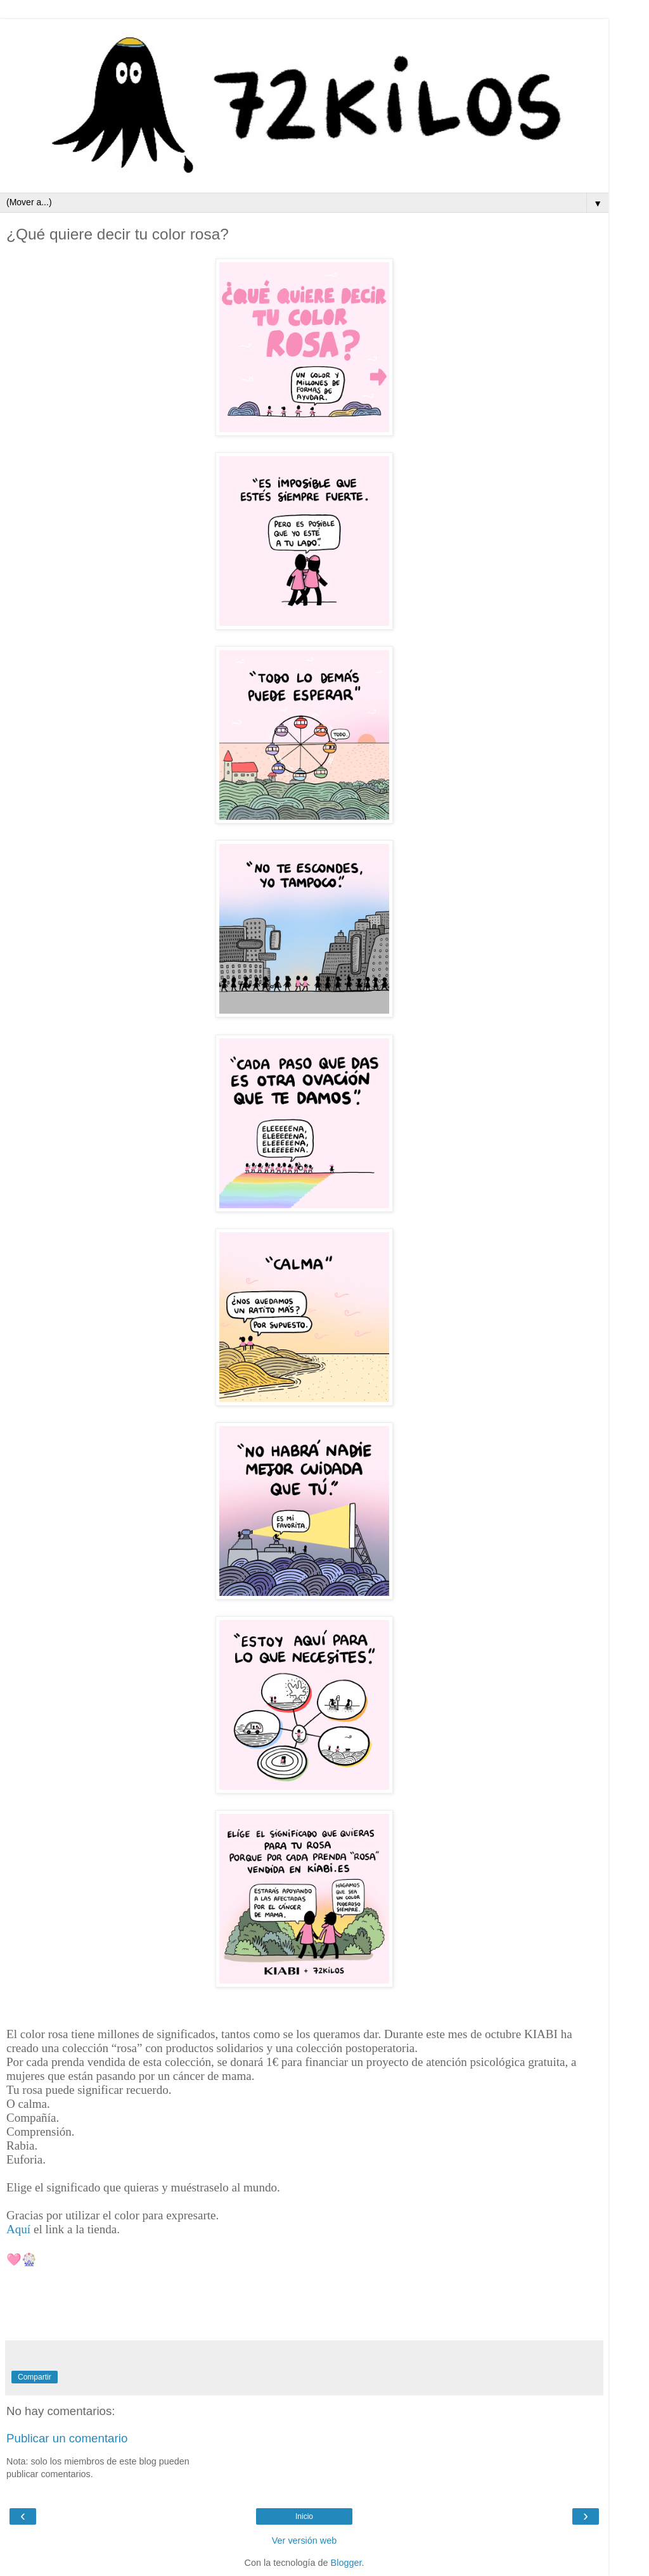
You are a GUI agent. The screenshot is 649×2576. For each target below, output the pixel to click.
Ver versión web (304, 2540)
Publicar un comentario (66, 2438)
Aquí (18, 2229)
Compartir (34, 2377)
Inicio (304, 2516)
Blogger (346, 2563)
